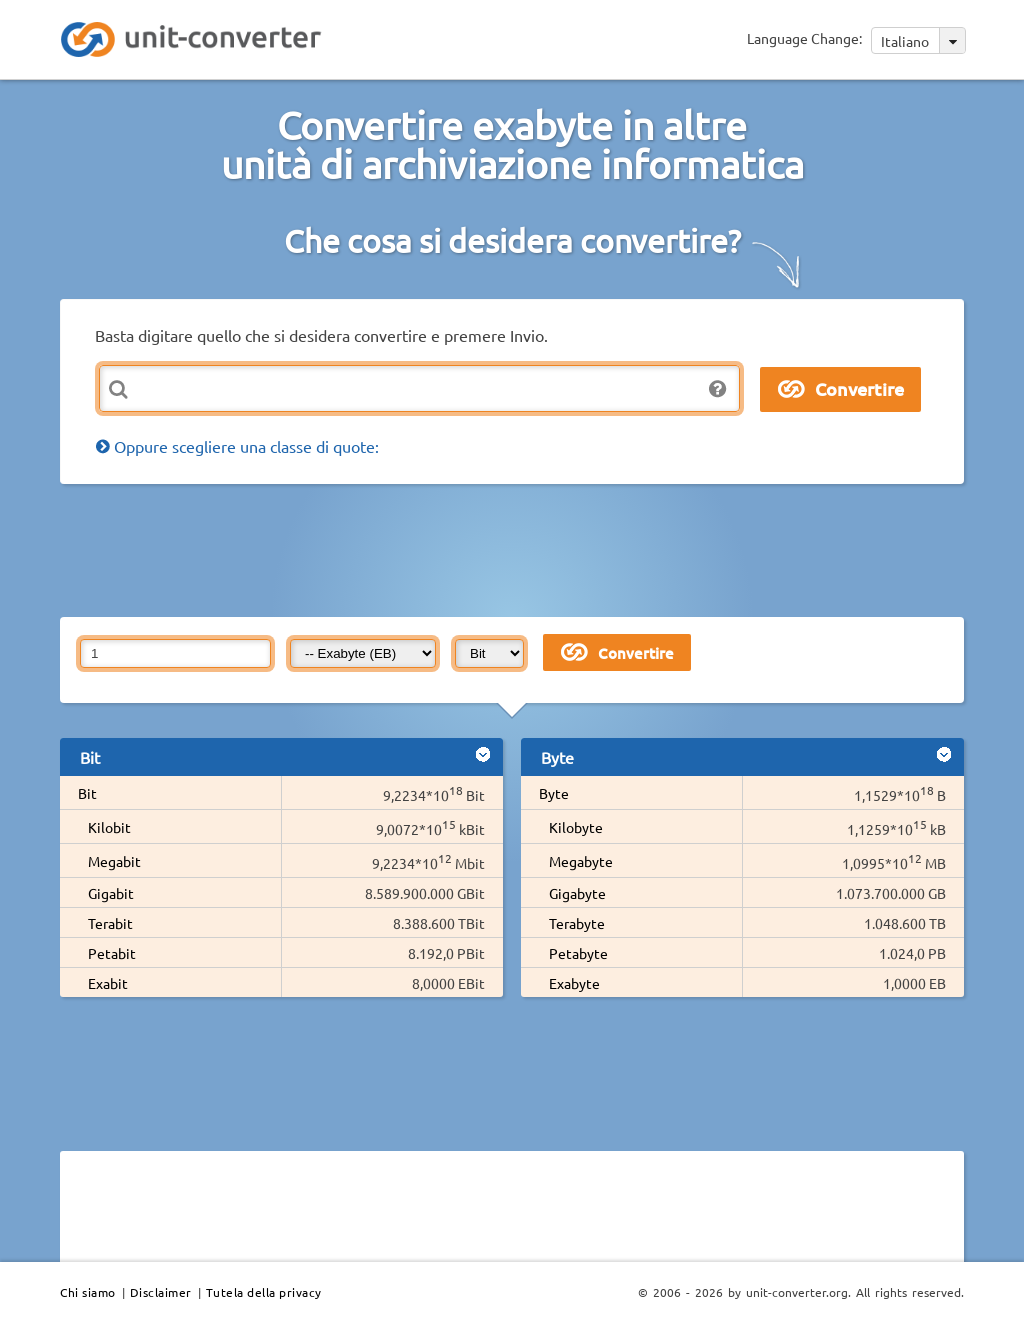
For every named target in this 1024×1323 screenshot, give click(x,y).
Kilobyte (576, 827)
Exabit (108, 983)
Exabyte (574, 983)
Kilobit (109, 827)
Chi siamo (88, 1292)
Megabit (114, 861)
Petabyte (578, 953)
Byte (554, 793)
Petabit (112, 953)
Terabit (110, 923)
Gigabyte (577, 893)
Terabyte (577, 923)
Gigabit (111, 893)
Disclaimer (161, 1292)
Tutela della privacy (264, 1292)
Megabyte (581, 861)
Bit (87, 793)
